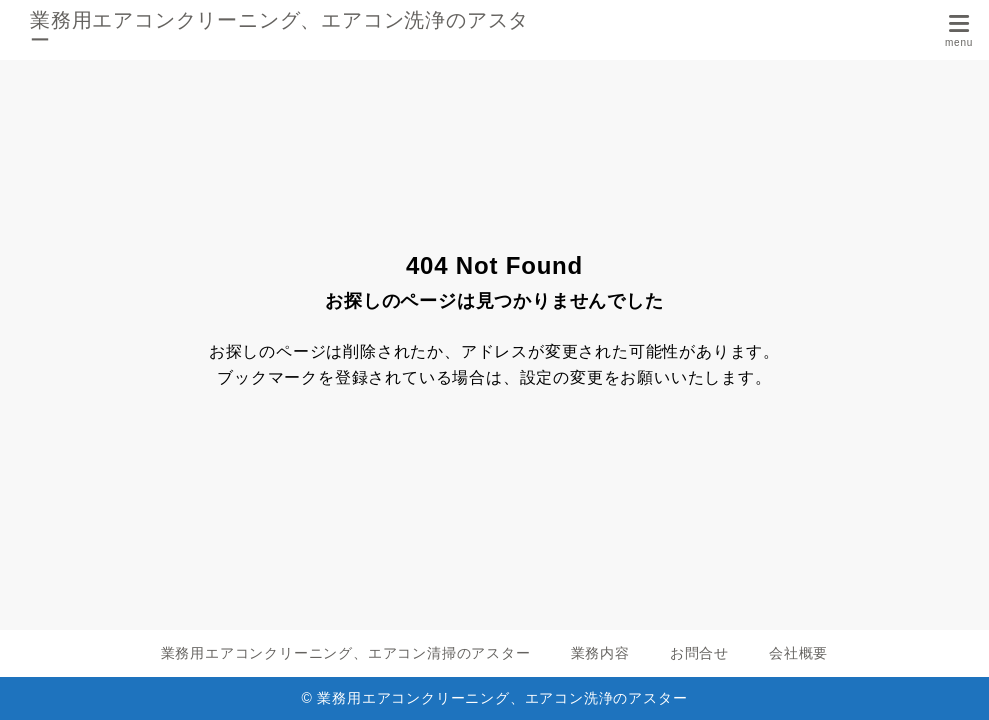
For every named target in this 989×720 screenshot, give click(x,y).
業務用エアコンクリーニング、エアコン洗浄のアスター (279, 30)
